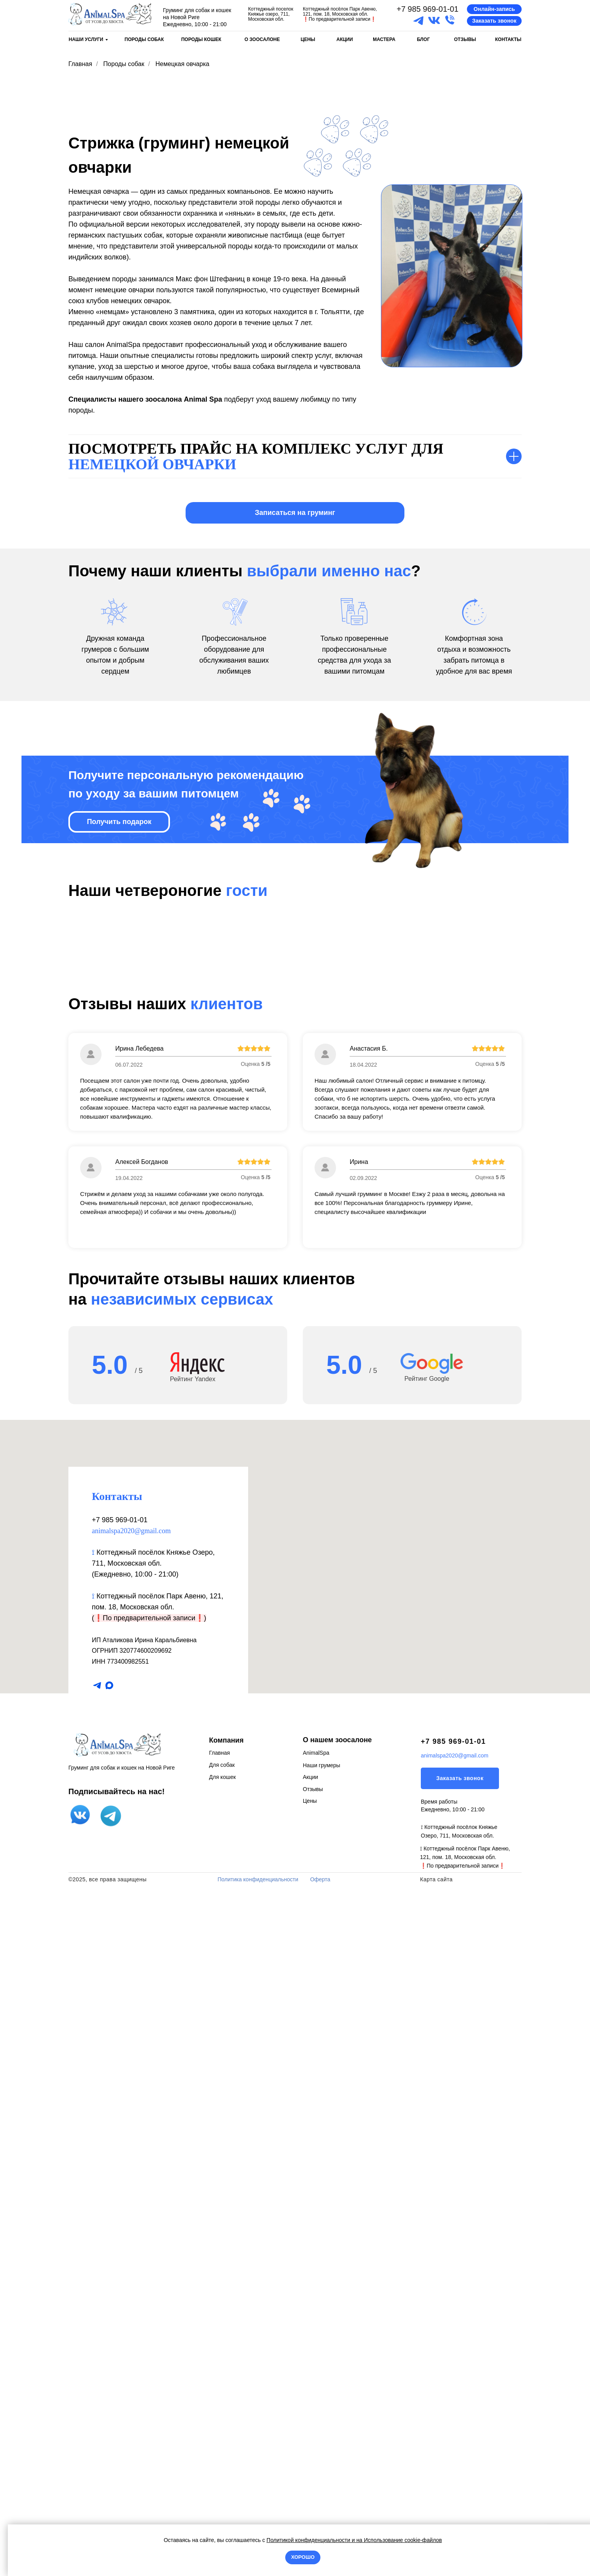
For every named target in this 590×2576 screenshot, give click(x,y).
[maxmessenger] (109, 2363)
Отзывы (313, 2466)
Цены (310, 2478)
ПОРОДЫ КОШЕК (201, 39)
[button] (494, 9)
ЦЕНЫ (307, 39)
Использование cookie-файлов (402, 2540)
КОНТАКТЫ (508, 39)
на (359, 2540)
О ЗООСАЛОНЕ (262, 39)
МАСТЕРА (384, 39)
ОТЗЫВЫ (465, 39)
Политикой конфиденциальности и (311, 2540)
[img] (110, 14)
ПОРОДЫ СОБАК (144, 39)
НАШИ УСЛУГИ (86, 39)
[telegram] (97, 2363)
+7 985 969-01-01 (427, 9)
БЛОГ (423, 39)
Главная (80, 64)
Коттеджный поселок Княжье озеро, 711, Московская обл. (270, 14)
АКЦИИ (344, 39)
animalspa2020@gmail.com (131, 2208)
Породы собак (123, 64)
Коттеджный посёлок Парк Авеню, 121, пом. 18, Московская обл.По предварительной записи (340, 14)
